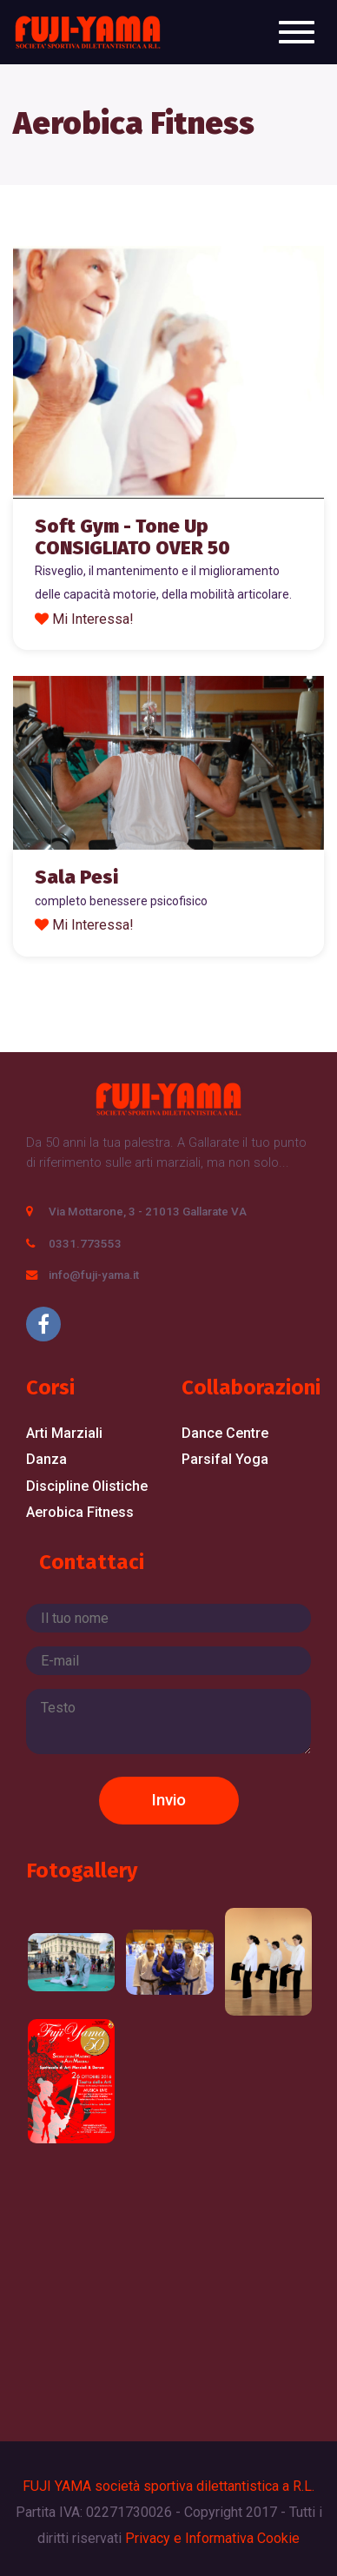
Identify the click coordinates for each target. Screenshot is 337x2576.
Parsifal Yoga (225, 1459)
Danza (46, 1459)
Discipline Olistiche (87, 1486)
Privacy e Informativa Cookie (212, 2538)
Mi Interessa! (93, 619)
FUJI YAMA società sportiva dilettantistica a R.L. (168, 2486)
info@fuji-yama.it (94, 1274)
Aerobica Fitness (80, 1512)
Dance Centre (225, 1433)
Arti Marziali (64, 1433)
